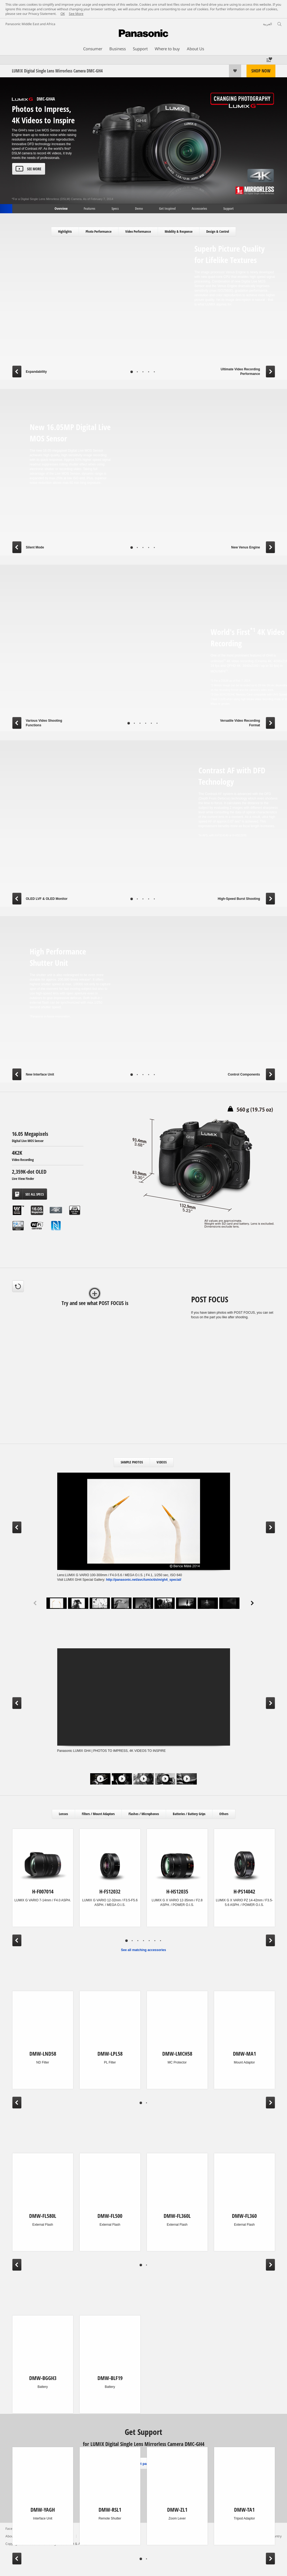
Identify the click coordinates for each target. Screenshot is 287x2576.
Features (89, 208)
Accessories (199, 208)
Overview (60, 208)
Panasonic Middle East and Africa (30, 24)
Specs (115, 208)
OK (62, 13)
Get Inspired (167, 208)
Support (228, 208)
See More (76, 13)
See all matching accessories (143, 1950)
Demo (139, 208)
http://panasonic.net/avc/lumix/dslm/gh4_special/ (143, 1580)
